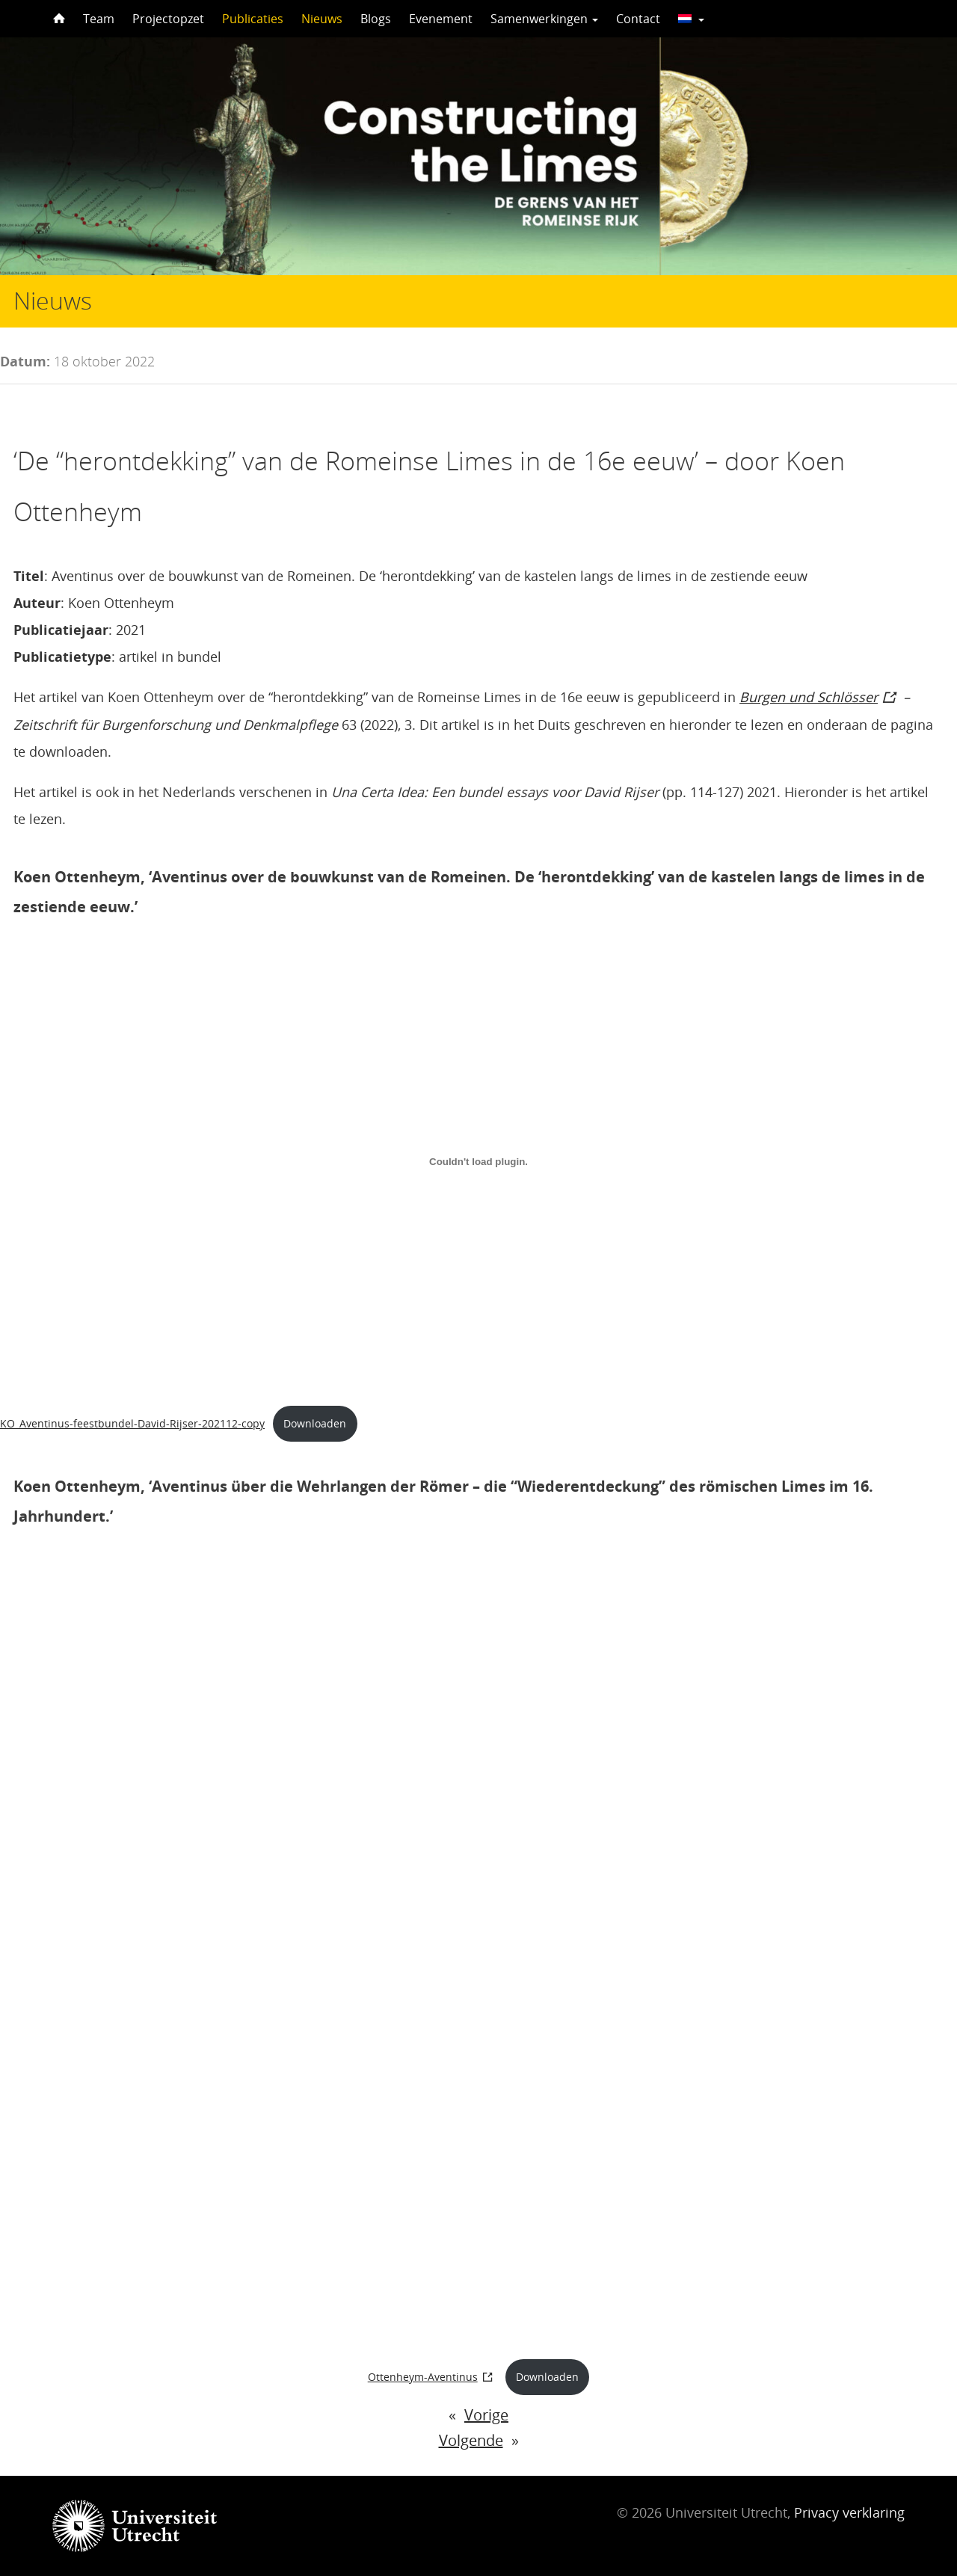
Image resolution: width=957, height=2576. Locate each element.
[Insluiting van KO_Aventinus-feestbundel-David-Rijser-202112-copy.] (478, 1161)
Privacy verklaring (849, 2512)
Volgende (471, 2440)
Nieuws (321, 18)
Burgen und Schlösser (808, 697)
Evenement (441, 18)
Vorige (486, 2415)
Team (98, 18)
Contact (638, 18)
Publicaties (252, 18)
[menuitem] (691, 18)
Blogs (375, 18)
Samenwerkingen (544, 18)
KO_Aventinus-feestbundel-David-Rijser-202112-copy (132, 1423)
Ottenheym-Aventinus (423, 2377)
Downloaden (314, 1423)
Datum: (25, 361)
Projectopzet (168, 18)
